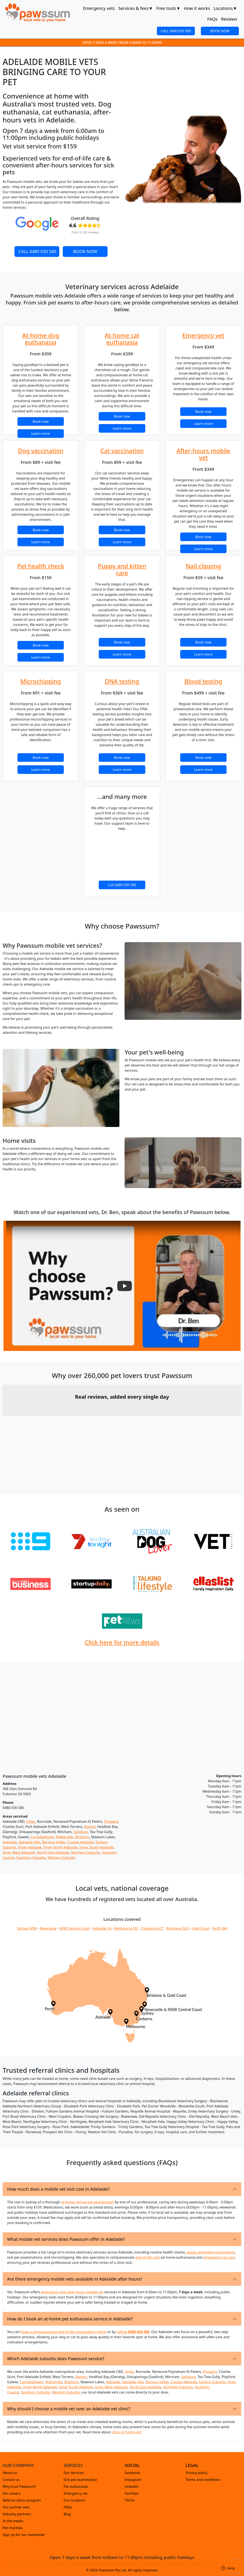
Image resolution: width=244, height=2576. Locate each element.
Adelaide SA (101, 1928)
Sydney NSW (27, 1928)
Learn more (40, 433)
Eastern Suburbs (212, 2382)
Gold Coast (200, 1928)
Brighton (82, 1837)
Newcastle (48, 1928)
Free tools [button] (168, 8)
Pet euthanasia (76, 2486)
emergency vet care (219, 2257)
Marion (90, 1826)
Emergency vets (99, 8)
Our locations (74, 2500)
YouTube (132, 2493)
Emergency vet (203, 335)
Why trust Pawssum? (19, 2486)
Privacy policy (196, 2472)
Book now (41, 421)
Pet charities (13, 2527)
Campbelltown (42, 1837)
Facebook (132, 2472)
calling (133, 2331)
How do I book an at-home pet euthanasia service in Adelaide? (70, 2319)
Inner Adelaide (30, 1847)
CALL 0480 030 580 (176, 31)
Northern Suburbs (85, 1852)
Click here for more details (122, 1642)
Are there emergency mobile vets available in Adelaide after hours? (74, 2279)
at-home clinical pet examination (87, 2202)
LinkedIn (132, 2486)
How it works (197, 8)
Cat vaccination (122, 451)
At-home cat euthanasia (122, 338)
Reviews (229, 19)
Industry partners (17, 2514)
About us (10, 2472)
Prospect (111, 1821)
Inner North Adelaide (61, 1847)
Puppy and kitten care (122, 569)
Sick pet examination (80, 2479)
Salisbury (81, 1831)
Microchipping (40, 681)
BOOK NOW (220, 31)
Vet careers (12, 2493)
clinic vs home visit (127, 2432)
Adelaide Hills (29, 1842)
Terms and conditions (203, 2479)
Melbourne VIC (126, 1928)
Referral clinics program (22, 2500)
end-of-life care (147, 2257)
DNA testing (122, 681)
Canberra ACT (152, 1928)
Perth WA (219, 1928)
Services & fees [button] (135, 8)
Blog (67, 2514)
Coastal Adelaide (80, 1842)
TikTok (130, 2500)
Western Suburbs (61, 1857)
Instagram (133, 2479)
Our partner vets (16, 2507)
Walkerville (64, 1837)
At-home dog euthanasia (40, 338)
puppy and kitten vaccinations (211, 2252)
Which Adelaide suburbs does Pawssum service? (55, 2358)
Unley (30, 1821)
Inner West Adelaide (19, 1852)
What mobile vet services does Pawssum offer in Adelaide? (66, 2239)
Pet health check (40, 566)
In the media (13, 2521)
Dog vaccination (40, 451)
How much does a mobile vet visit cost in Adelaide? (58, 2189)
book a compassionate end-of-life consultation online (63, 2331)
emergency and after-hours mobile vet (72, 2292)
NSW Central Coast (74, 1928)
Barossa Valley (53, 1842)
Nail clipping (203, 566)
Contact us (11, 2479)
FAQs (212, 19)
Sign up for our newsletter (24, 2534)
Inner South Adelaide (97, 1847)
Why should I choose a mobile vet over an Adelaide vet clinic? (68, 2409)
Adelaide (10, 1842)
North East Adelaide (53, 1852)
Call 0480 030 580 (122, 885)
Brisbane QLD (178, 1928)
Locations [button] (225, 8)
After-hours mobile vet (203, 454)
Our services (74, 2472)
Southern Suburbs (31, 1857)
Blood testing (203, 681)
